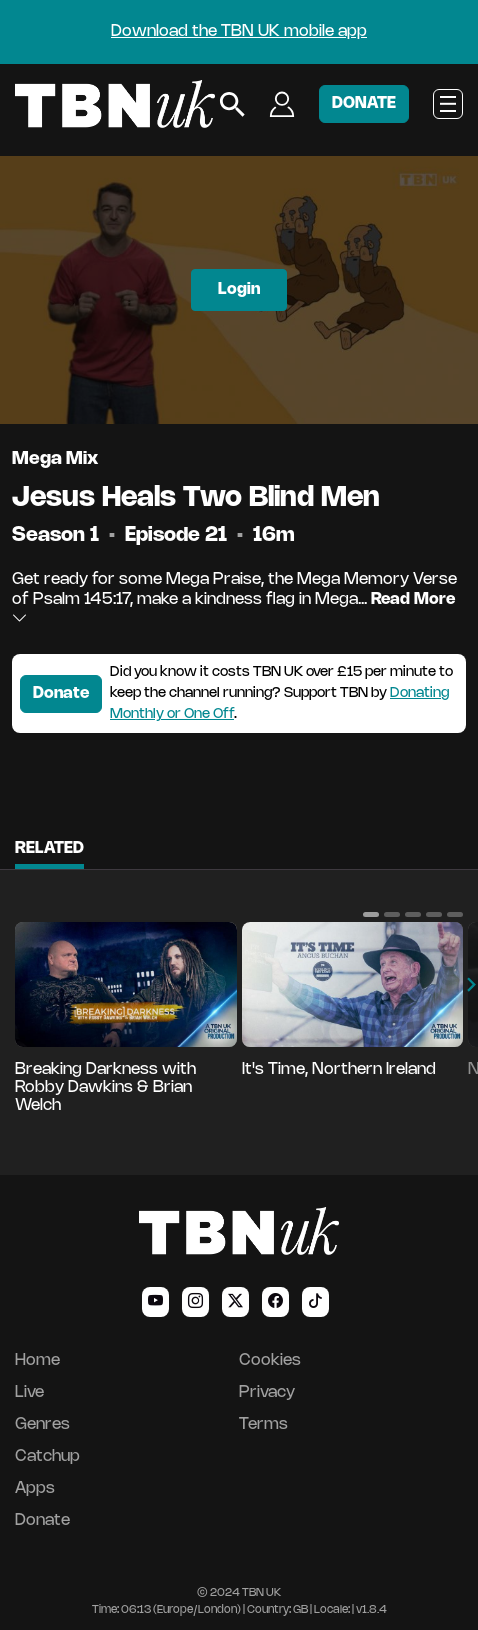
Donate (61, 693)
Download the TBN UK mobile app (239, 31)
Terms (263, 1424)
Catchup (47, 1456)
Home (37, 1360)
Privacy (267, 1392)
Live (29, 1392)
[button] (371, 914)
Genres (42, 1424)
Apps (35, 1488)
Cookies (270, 1360)
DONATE (364, 103)
